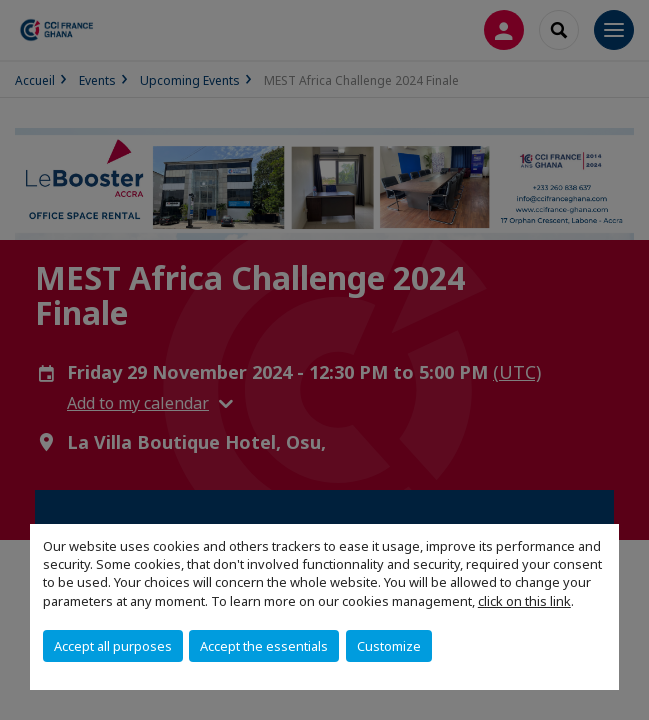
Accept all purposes (113, 646)
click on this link (524, 601)
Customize (389, 646)
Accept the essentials (264, 646)
